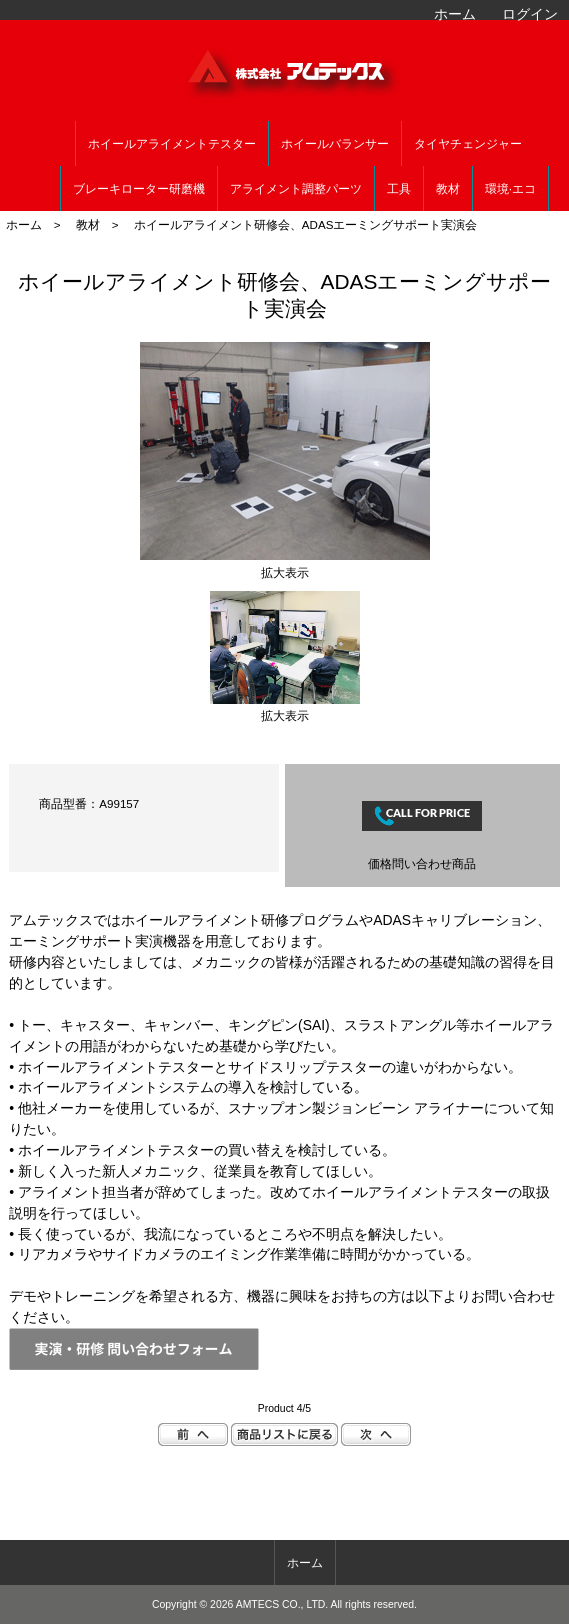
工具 (399, 189)
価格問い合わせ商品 (422, 863)
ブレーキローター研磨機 (139, 189)
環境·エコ (510, 189)
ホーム (455, 14)
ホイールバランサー (335, 144)
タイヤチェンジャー (468, 144)
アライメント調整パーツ (296, 189)
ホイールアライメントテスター (172, 144)
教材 (88, 224)
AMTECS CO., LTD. (282, 1604)
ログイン (530, 14)
